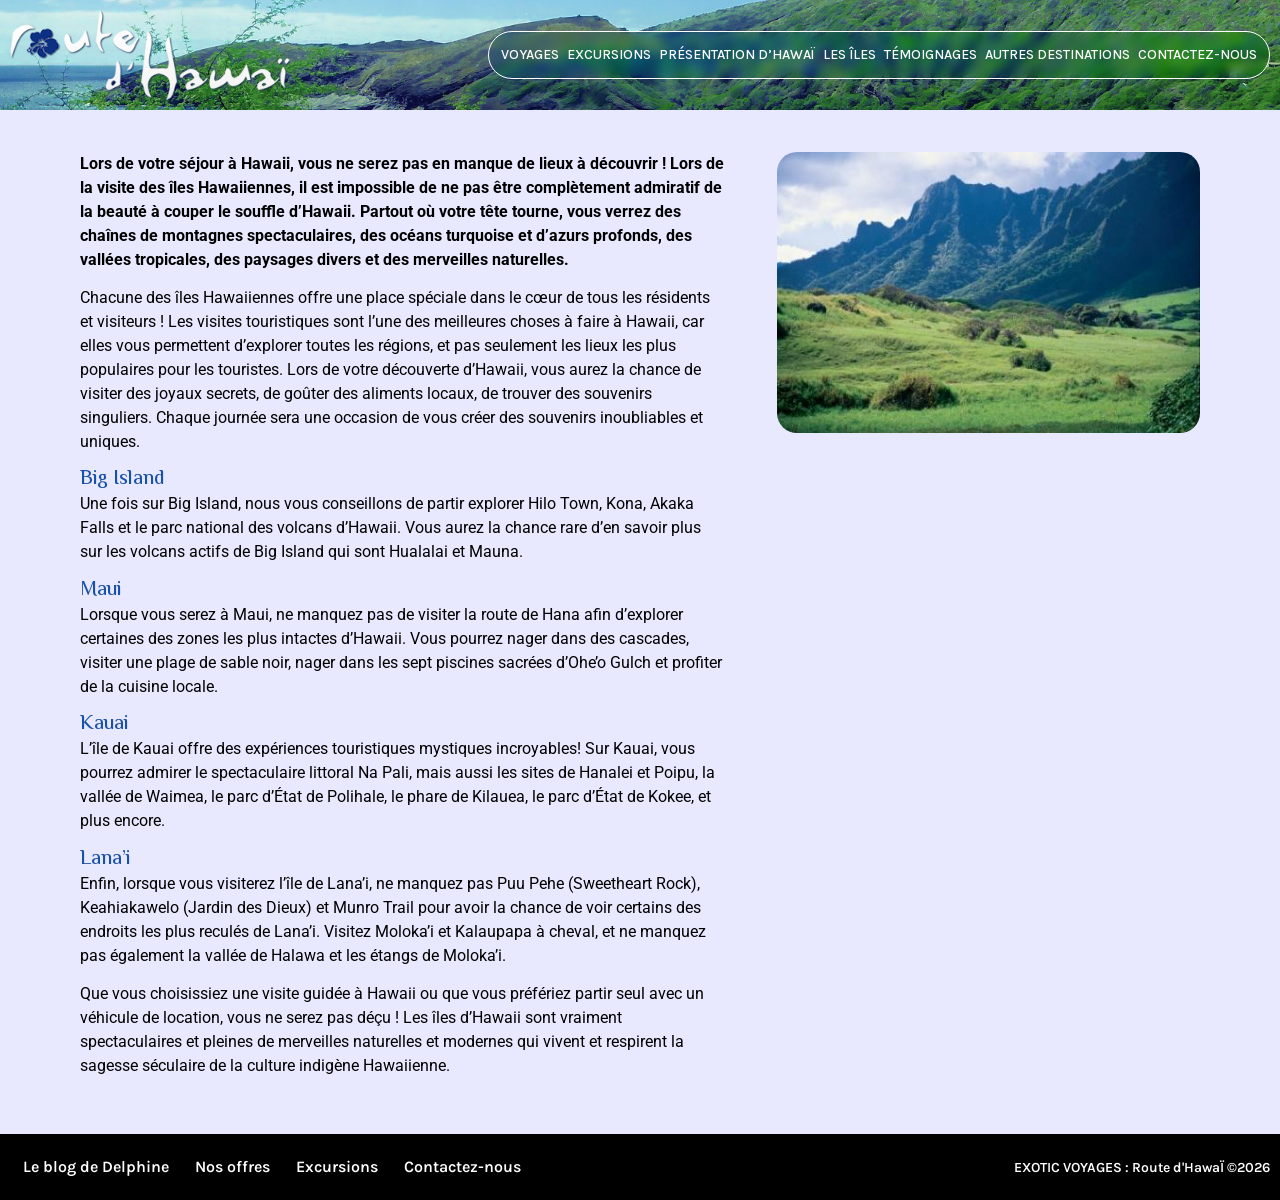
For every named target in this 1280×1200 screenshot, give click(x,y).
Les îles (849, 54)
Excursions (609, 54)
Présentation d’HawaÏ (737, 54)
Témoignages (930, 54)
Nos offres (232, 1166)
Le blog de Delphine (96, 1166)
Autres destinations (1057, 54)
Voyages (530, 54)
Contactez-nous (1197, 54)
